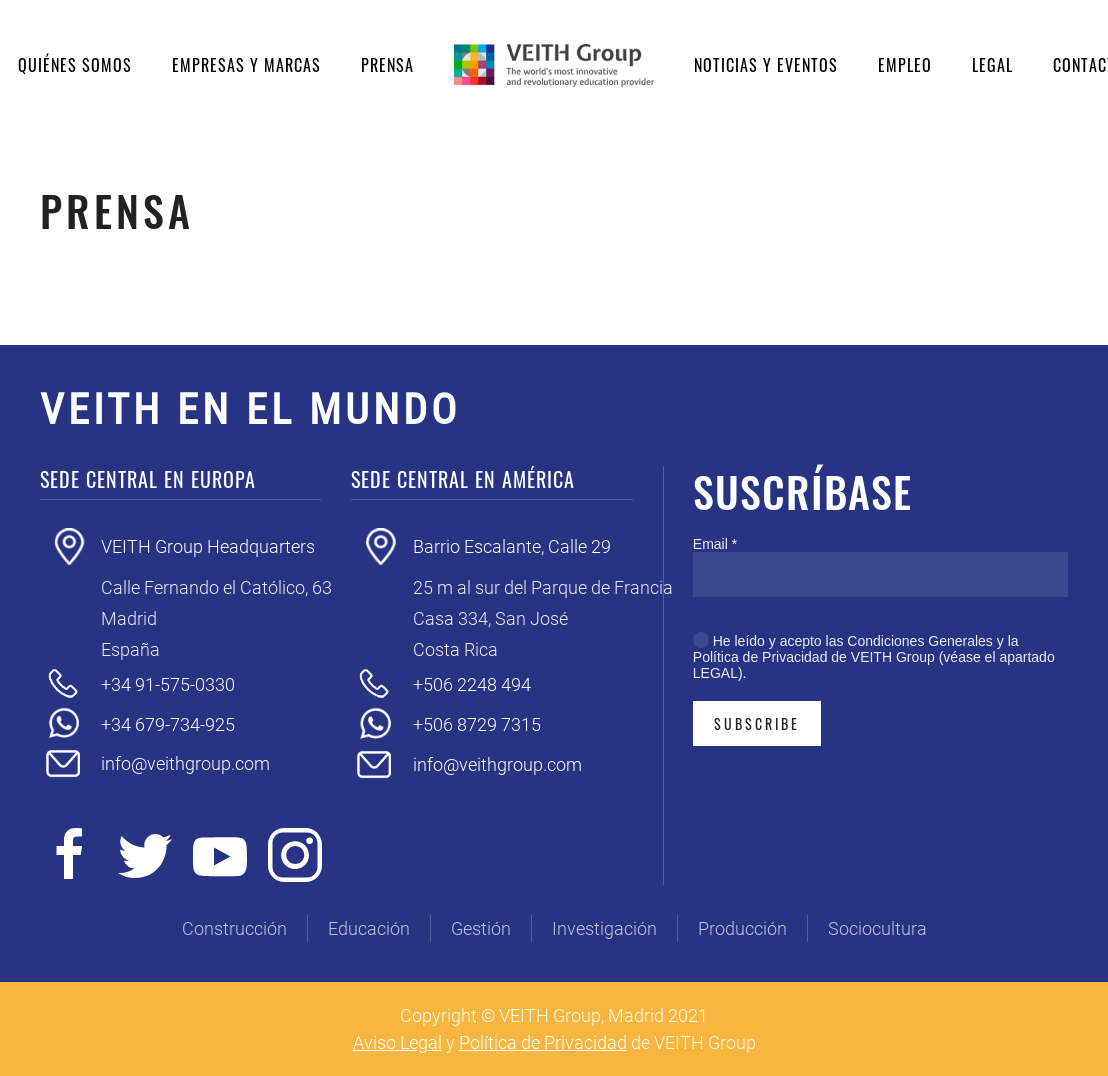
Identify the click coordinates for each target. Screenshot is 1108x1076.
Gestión (481, 928)
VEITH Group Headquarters (208, 546)
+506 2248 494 (472, 684)
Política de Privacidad (543, 1042)
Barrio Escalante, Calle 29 (512, 546)
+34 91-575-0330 (168, 684)
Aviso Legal (397, 1042)
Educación (369, 928)
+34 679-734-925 (168, 724)
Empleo (905, 65)
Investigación (604, 928)
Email (715, 544)
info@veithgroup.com (185, 763)
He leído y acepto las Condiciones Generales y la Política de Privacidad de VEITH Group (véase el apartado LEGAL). (874, 657)
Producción (742, 928)
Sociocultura (877, 928)
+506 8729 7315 (477, 724)
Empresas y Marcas (246, 65)
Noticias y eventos (766, 65)
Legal (992, 65)
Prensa (387, 65)
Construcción (234, 928)
